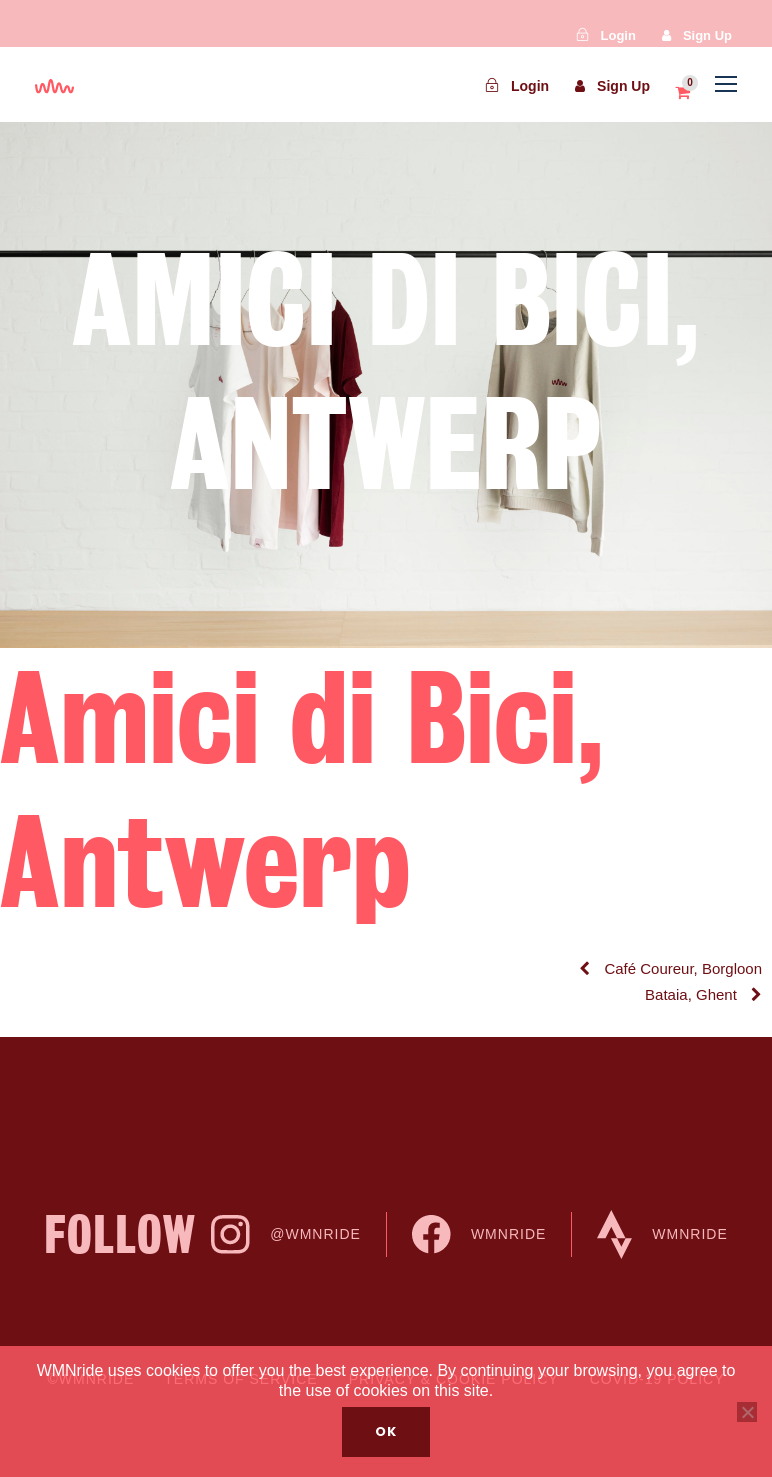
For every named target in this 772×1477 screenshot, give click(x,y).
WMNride (479, 1234)
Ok (386, 1431)
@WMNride (286, 1234)
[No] (747, 1412)
